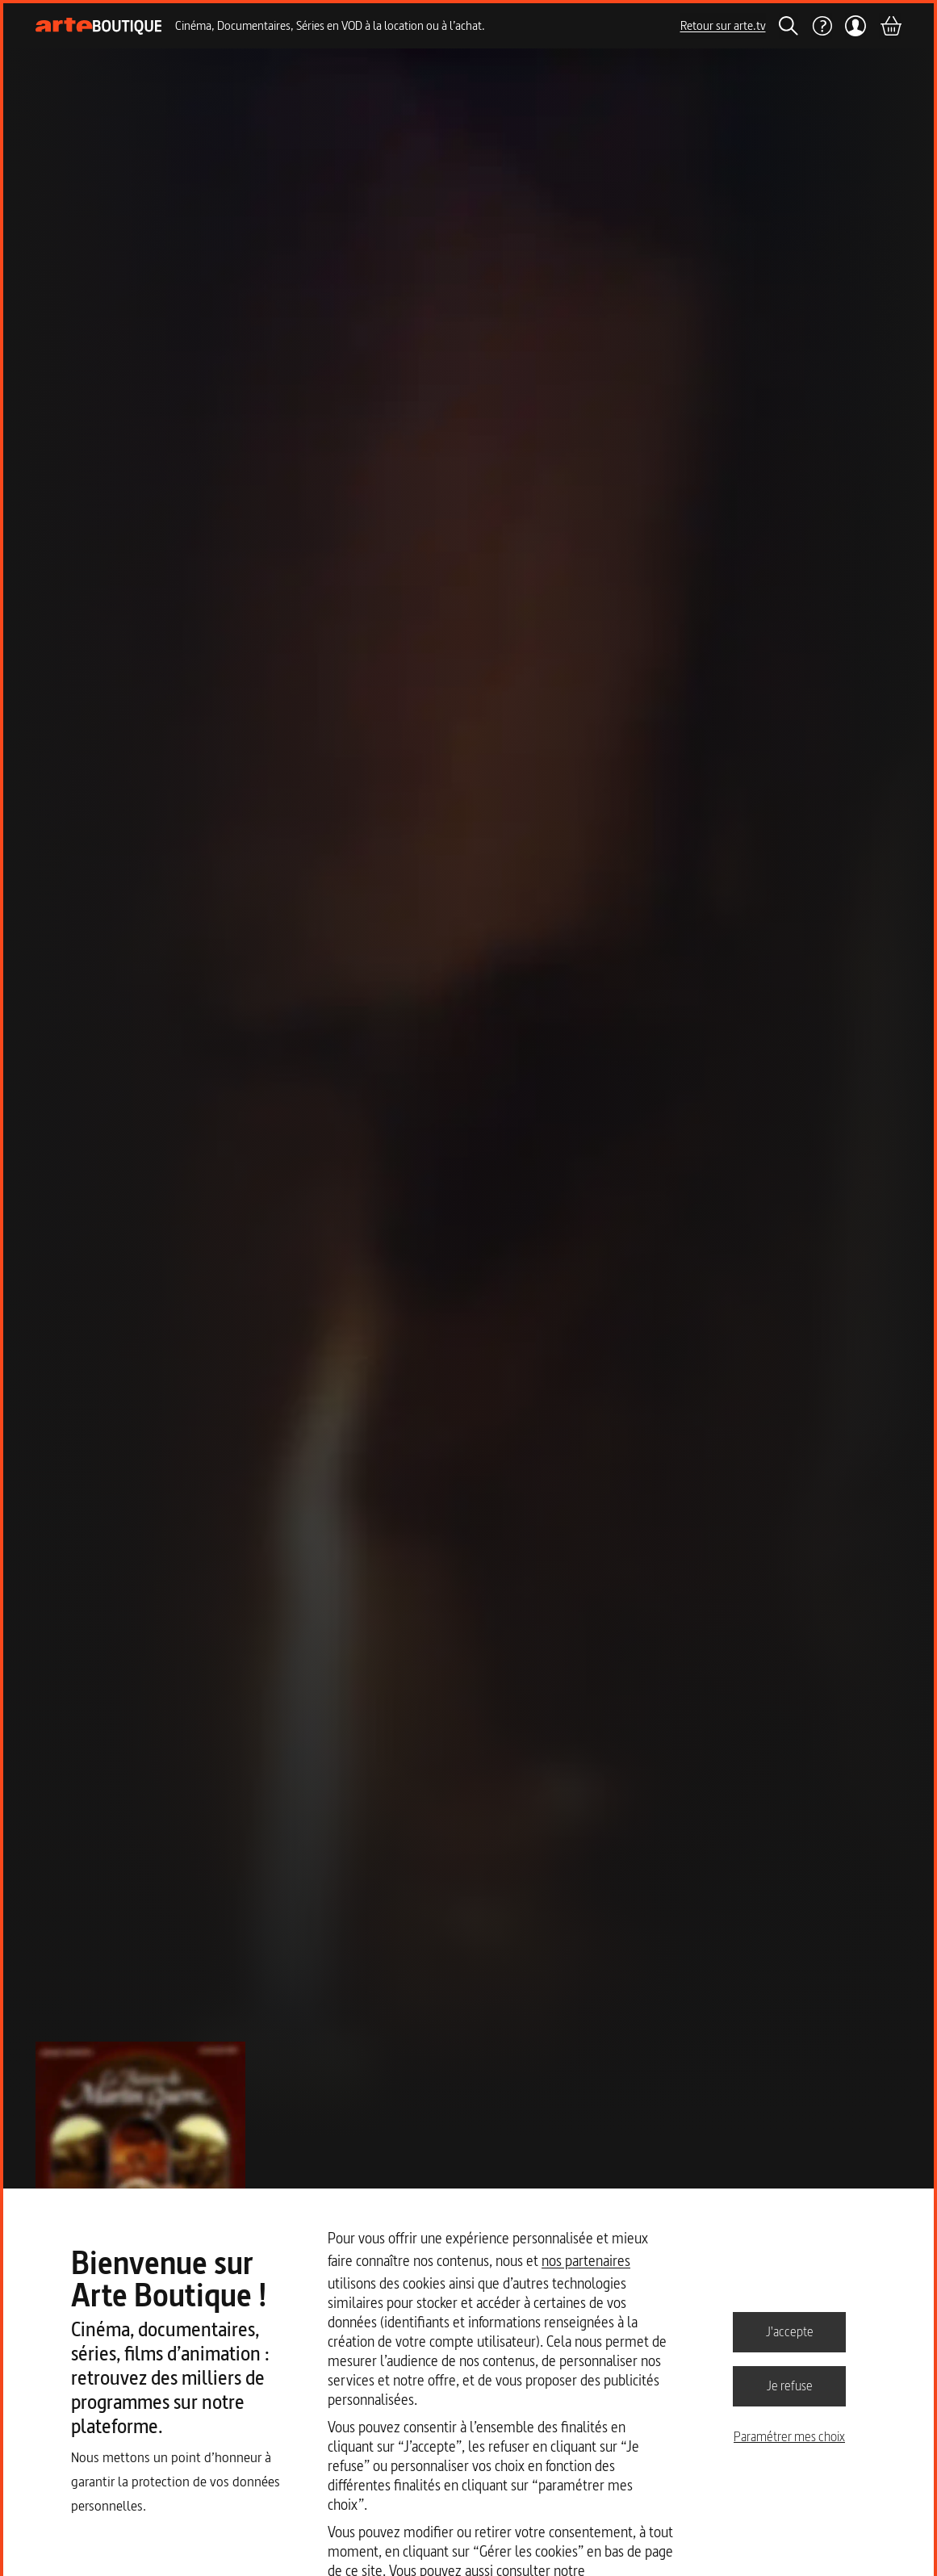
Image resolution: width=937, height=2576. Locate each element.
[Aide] (821, 26)
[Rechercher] (788, 26)
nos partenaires (586, 2261)
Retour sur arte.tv (723, 25)
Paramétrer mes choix (789, 2436)
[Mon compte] (856, 26)
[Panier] (890, 26)
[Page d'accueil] (99, 26)
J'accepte (790, 2331)
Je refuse (790, 2385)
